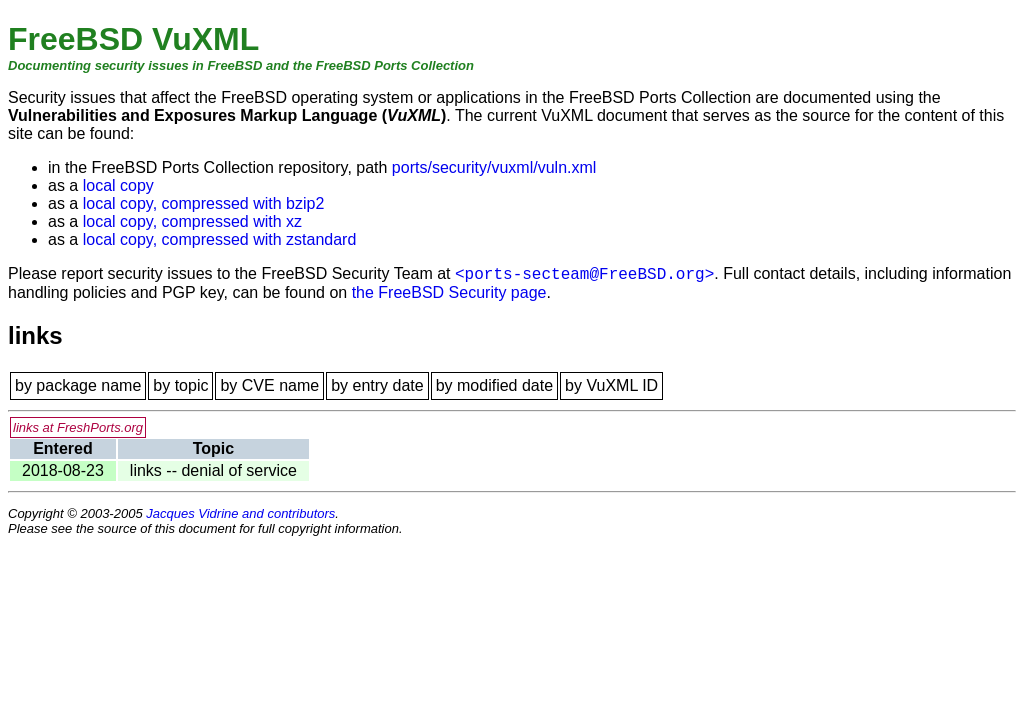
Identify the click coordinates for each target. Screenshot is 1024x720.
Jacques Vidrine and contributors (240, 513)
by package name (78, 385)
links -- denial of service (213, 470)
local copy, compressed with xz (192, 221)
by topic (180, 385)
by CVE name (269, 385)
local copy (118, 185)
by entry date (377, 385)
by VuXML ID (611, 385)
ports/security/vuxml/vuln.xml (494, 167)
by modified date (494, 385)
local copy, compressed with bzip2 (204, 203)
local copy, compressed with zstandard (220, 239)
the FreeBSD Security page (449, 292)
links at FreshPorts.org (78, 427)
